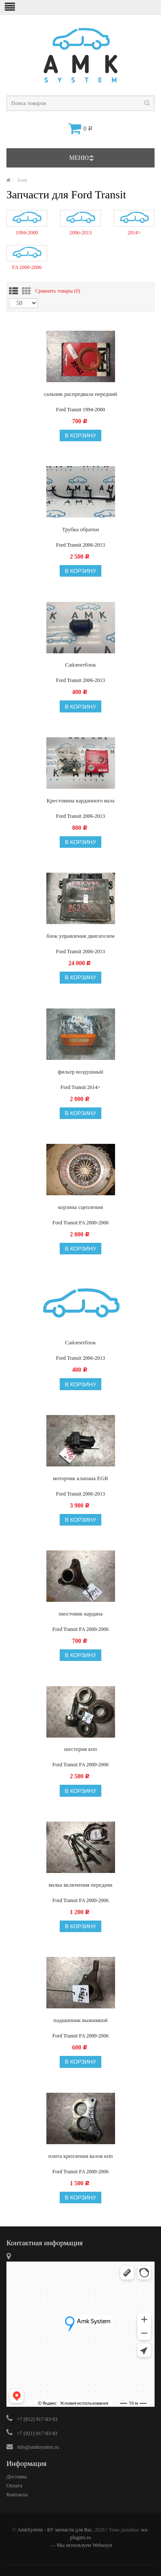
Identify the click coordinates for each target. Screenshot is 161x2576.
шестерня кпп (80, 1749)
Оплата (14, 2486)
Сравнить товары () (57, 290)
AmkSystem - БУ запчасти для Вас (54, 2530)
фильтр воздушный (80, 1071)
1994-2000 (27, 233)
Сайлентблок (80, 664)
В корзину (80, 435)
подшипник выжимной (80, 2020)
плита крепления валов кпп (80, 2156)
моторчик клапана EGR (80, 1478)
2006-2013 (81, 233)
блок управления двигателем (80, 936)
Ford (22, 180)
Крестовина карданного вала (81, 800)
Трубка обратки (80, 529)
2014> (134, 233)
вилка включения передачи (80, 1885)
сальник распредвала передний (80, 394)
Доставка (16, 2477)
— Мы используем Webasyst (80, 2545)
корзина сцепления (80, 1207)
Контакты (17, 2495)
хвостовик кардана (80, 1613)
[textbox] (80, 103)
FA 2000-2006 (27, 267)
